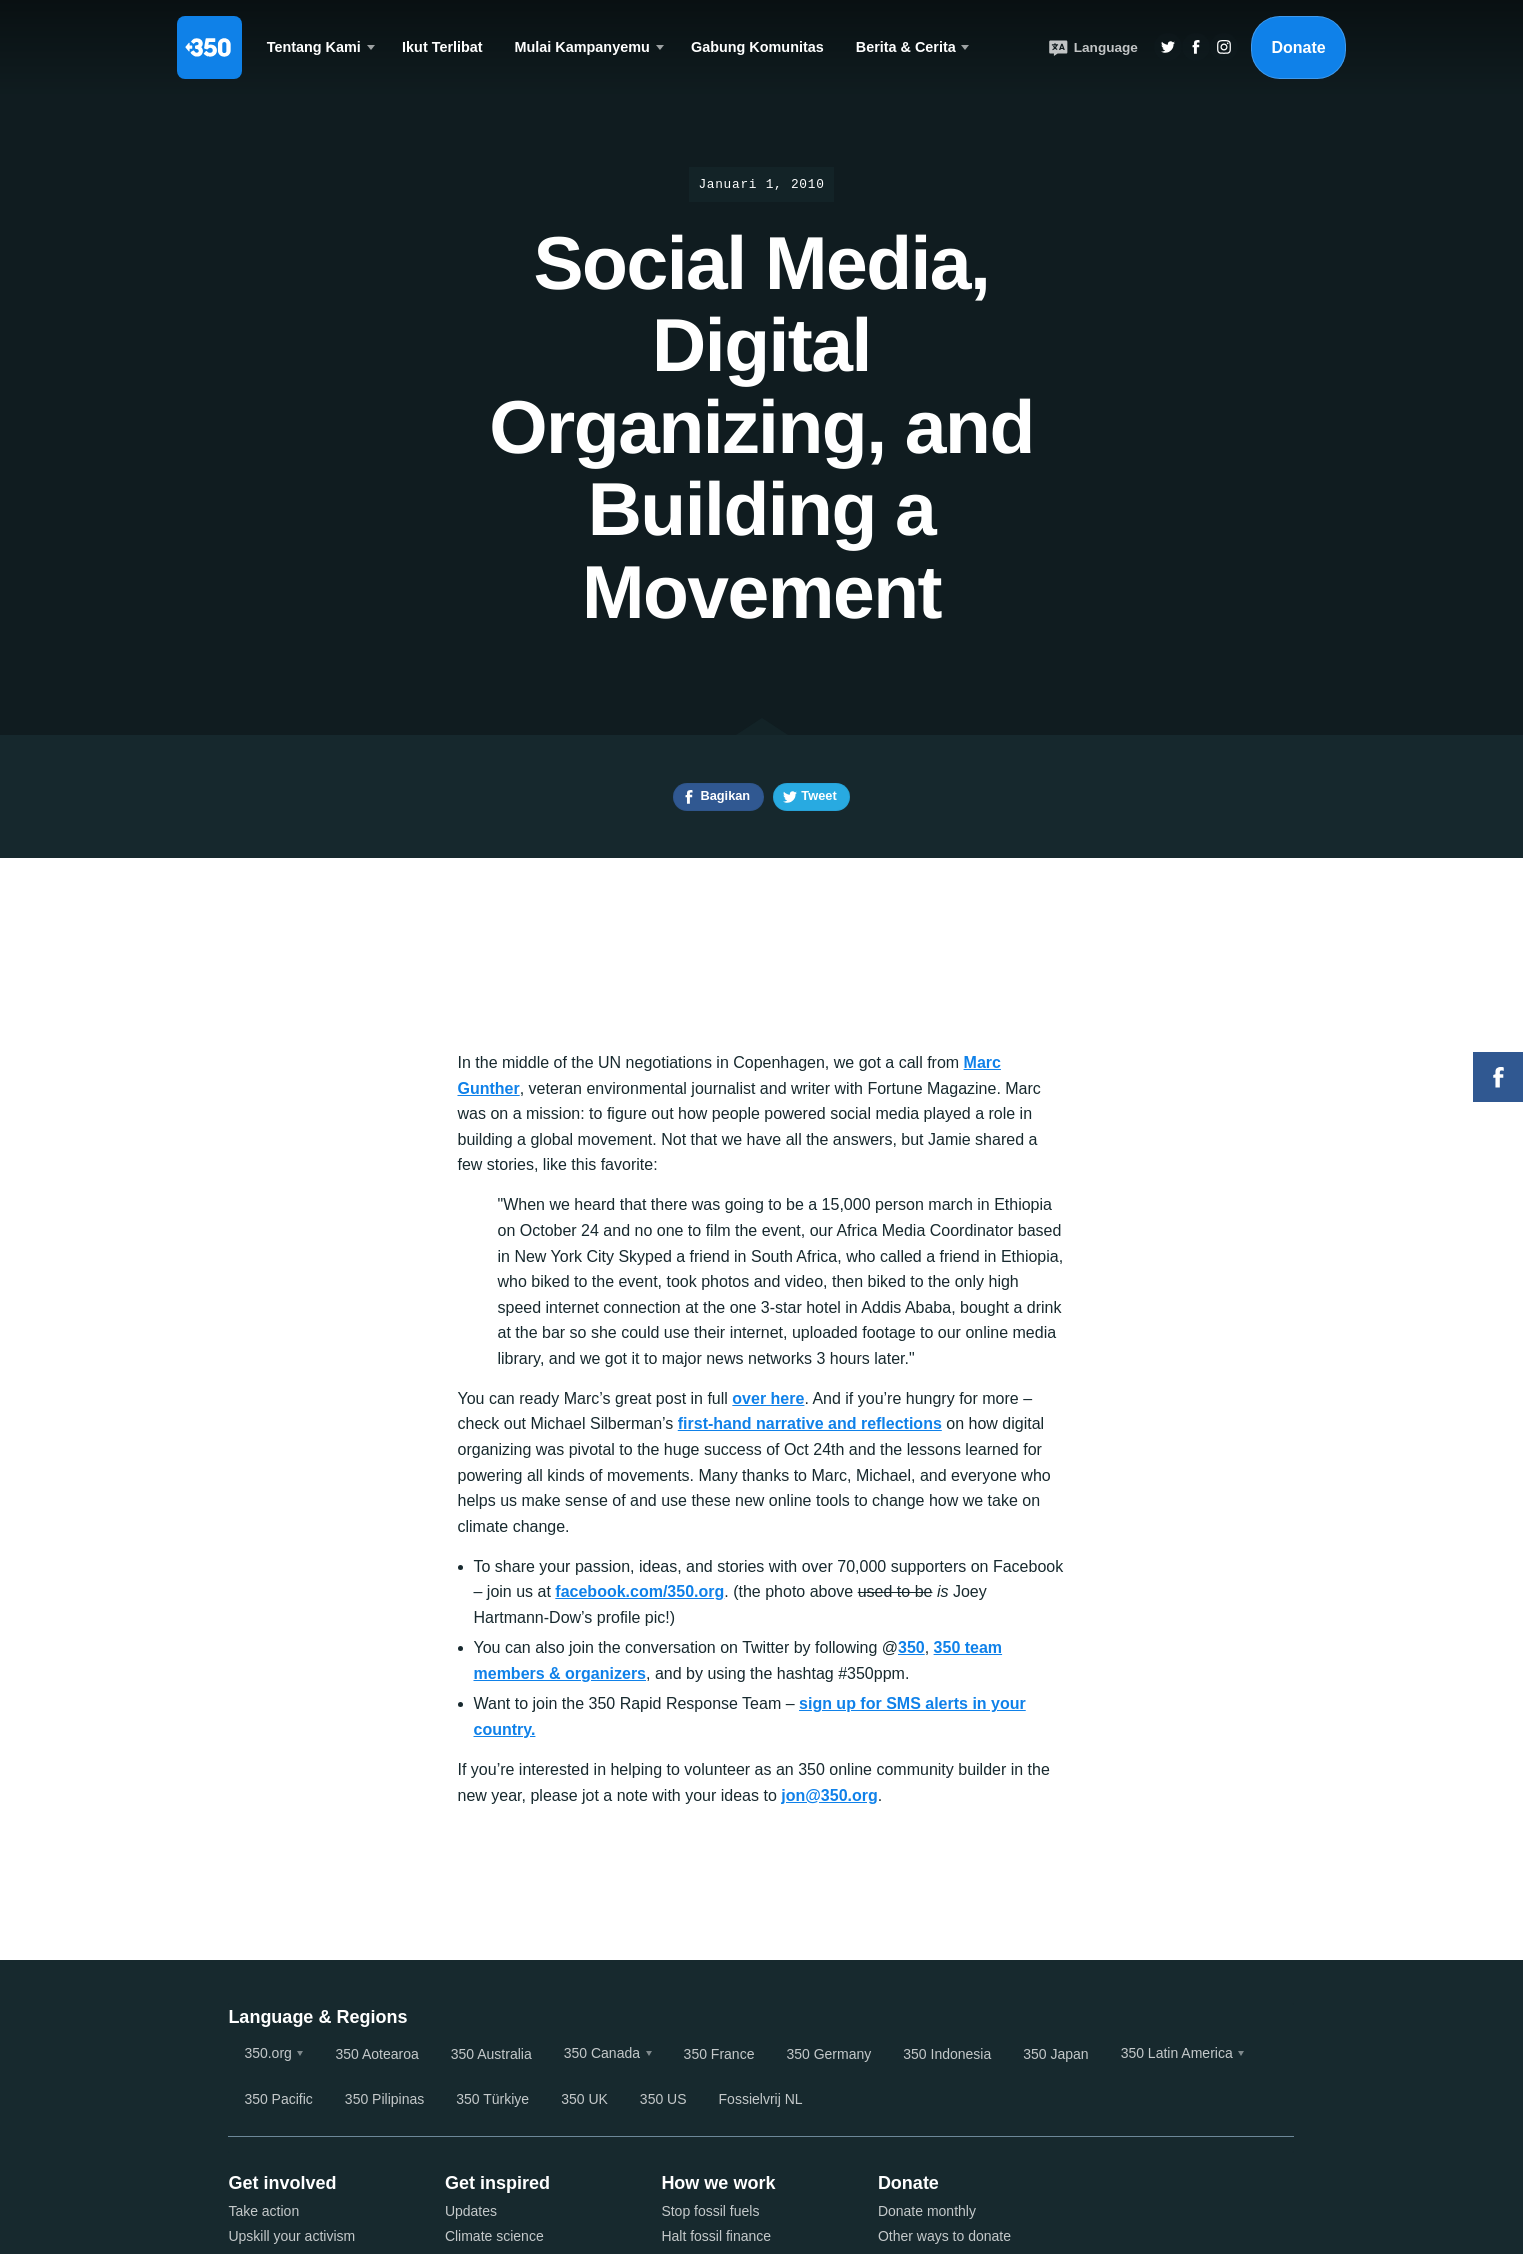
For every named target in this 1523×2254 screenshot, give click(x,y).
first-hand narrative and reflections (810, 1423)
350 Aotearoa (376, 2054)
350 (911, 1647)
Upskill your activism (291, 2236)
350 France (719, 2054)
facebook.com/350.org (639, 1591)
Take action (263, 2211)
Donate (1298, 47)
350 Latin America (1177, 2053)
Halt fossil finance (716, 2236)
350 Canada (602, 2053)
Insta (1224, 47)
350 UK (584, 2099)
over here (768, 1398)
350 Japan (1055, 2054)
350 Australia (491, 2054)
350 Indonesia (947, 2054)
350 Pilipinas (384, 2099)
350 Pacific (278, 2099)
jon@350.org (829, 1795)
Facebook (1498, 1077)
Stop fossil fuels (710, 2211)
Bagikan (725, 795)
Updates (471, 2211)
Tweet (818, 795)
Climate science (494, 2236)
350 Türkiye (492, 2099)
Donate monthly (927, 2211)
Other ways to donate (944, 2236)
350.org (267, 2053)
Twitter (1168, 47)
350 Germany (828, 2054)
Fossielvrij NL (761, 2099)
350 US (663, 2099)
